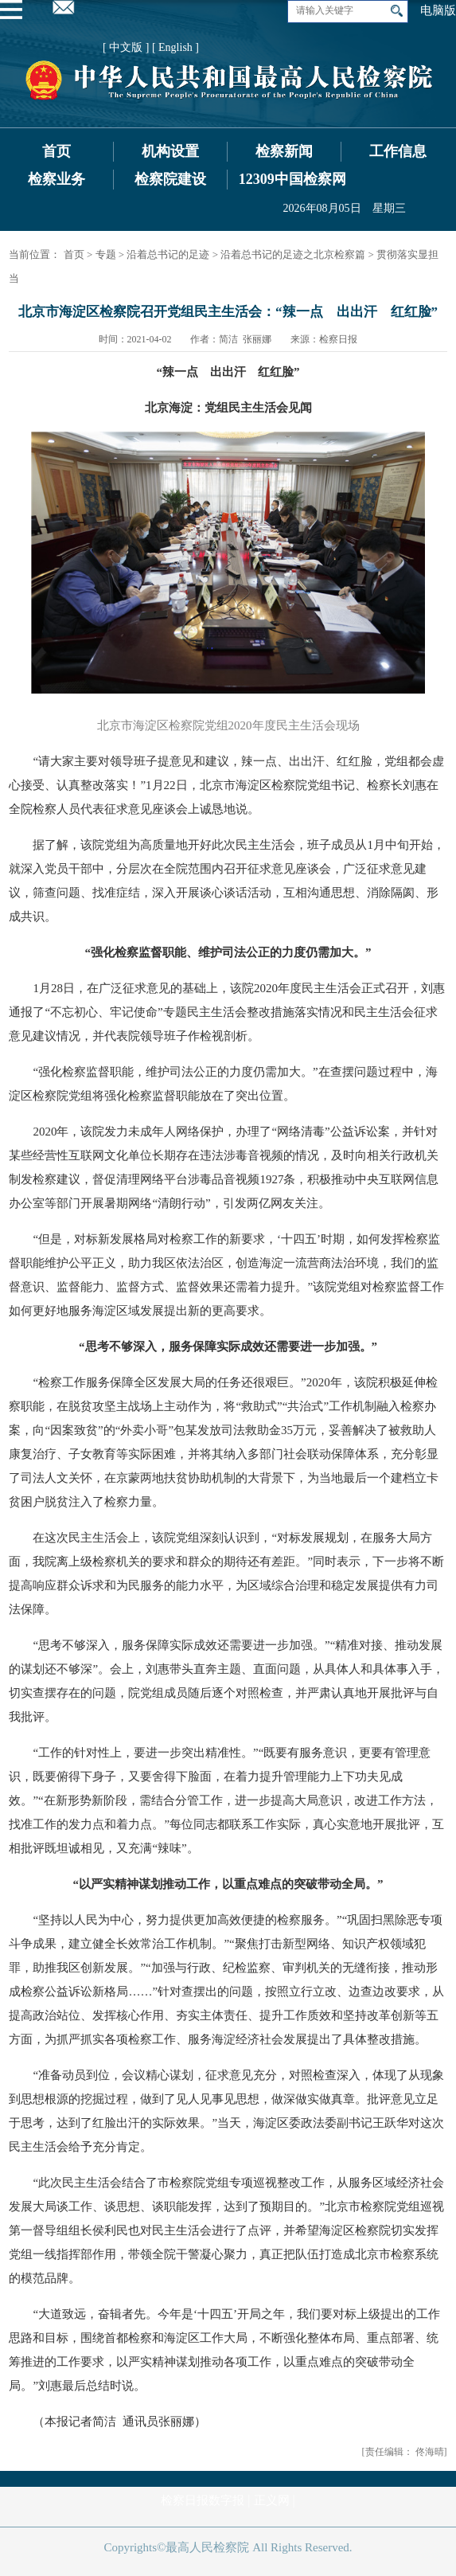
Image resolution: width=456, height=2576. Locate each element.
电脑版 (438, 10)
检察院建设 (170, 179)
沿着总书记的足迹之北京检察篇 (292, 254)
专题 (105, 254)
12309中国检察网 (292, 179)
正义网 (272, 2500)
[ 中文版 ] (126, 47)
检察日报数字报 (202, 2500)
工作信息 (398, 151)
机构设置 (170, 151)
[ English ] (175, 47)
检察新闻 (284, 151)
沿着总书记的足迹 (168, 254)
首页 (56, 151)
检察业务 (56, 179)
